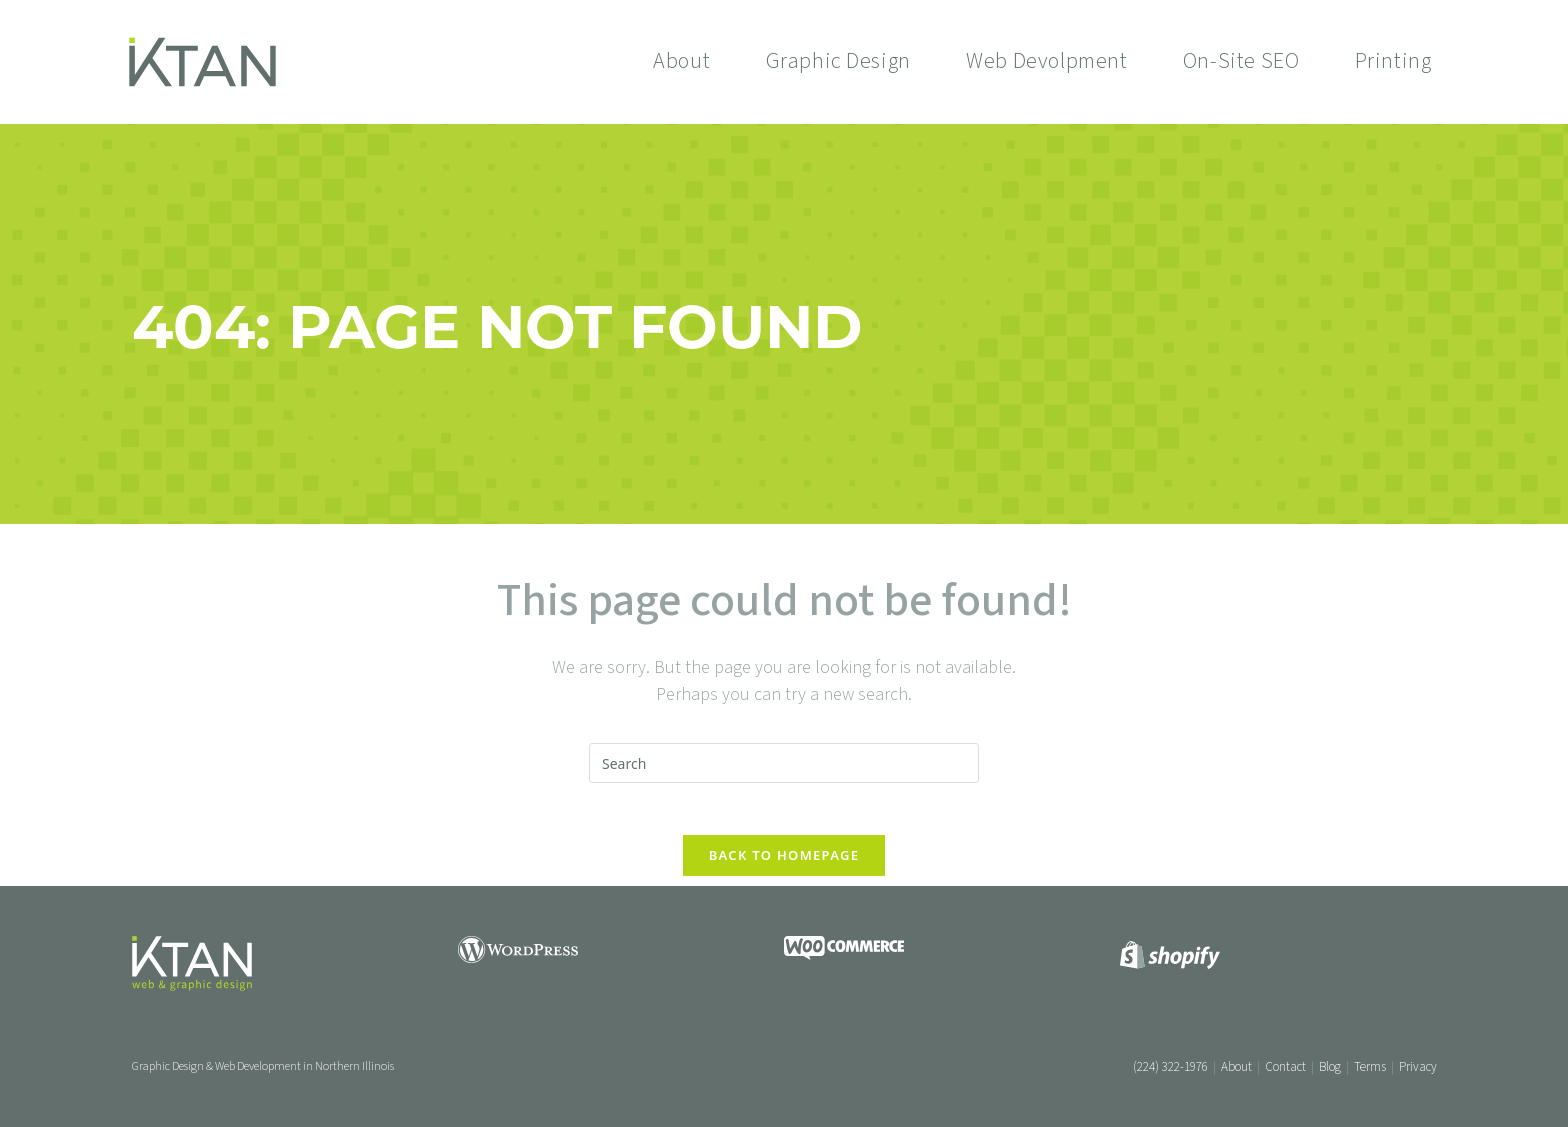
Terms (1370, 1067)
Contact (1285, 1067)
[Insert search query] (784, 763)
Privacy (1418, 1067)
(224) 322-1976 (1170, 1067)
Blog (1330, 1067)
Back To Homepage (784, 864)
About (1236, 1067)
